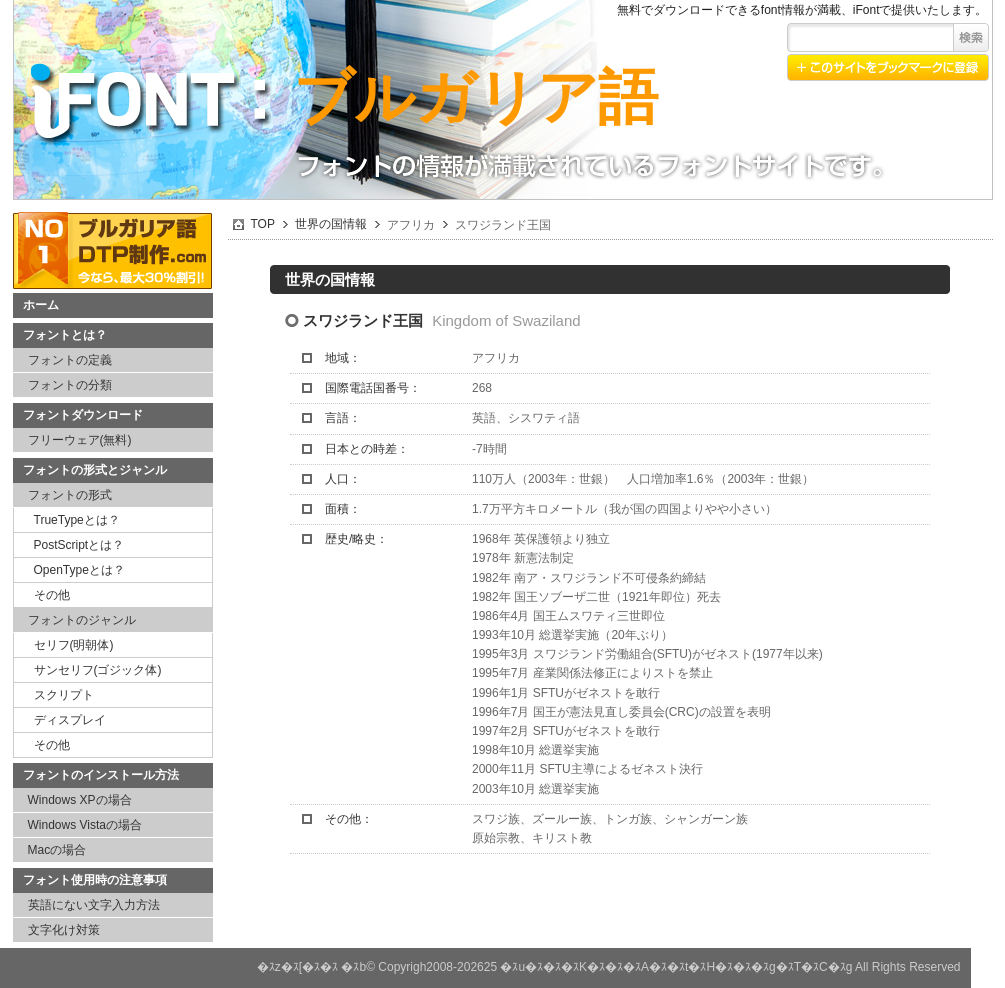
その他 (52, 595)
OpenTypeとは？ (79, 570)
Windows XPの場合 (80, 800)
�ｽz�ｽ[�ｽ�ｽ (297, 967)
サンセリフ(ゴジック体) (98, 670)
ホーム (41, 305)
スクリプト (64, 695)
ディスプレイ (70, 720)
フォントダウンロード (83, 415)
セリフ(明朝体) (74, 645)
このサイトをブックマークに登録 (888, 67)
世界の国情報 (331, 224)
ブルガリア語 (475, 97)
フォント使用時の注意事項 (95, 880)
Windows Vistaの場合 (85, 825)
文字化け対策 (64, 930)
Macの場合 (57, 850)
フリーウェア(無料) (80, 440)
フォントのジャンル (82, 620)
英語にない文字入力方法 (94, 905)
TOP (263, 224)
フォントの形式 (70, 495)
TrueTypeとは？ (77, 520)
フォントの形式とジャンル (95, 470)
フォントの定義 (70, 360)
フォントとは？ (65, 335)
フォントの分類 (70, 385)
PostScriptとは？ (79, 545)
